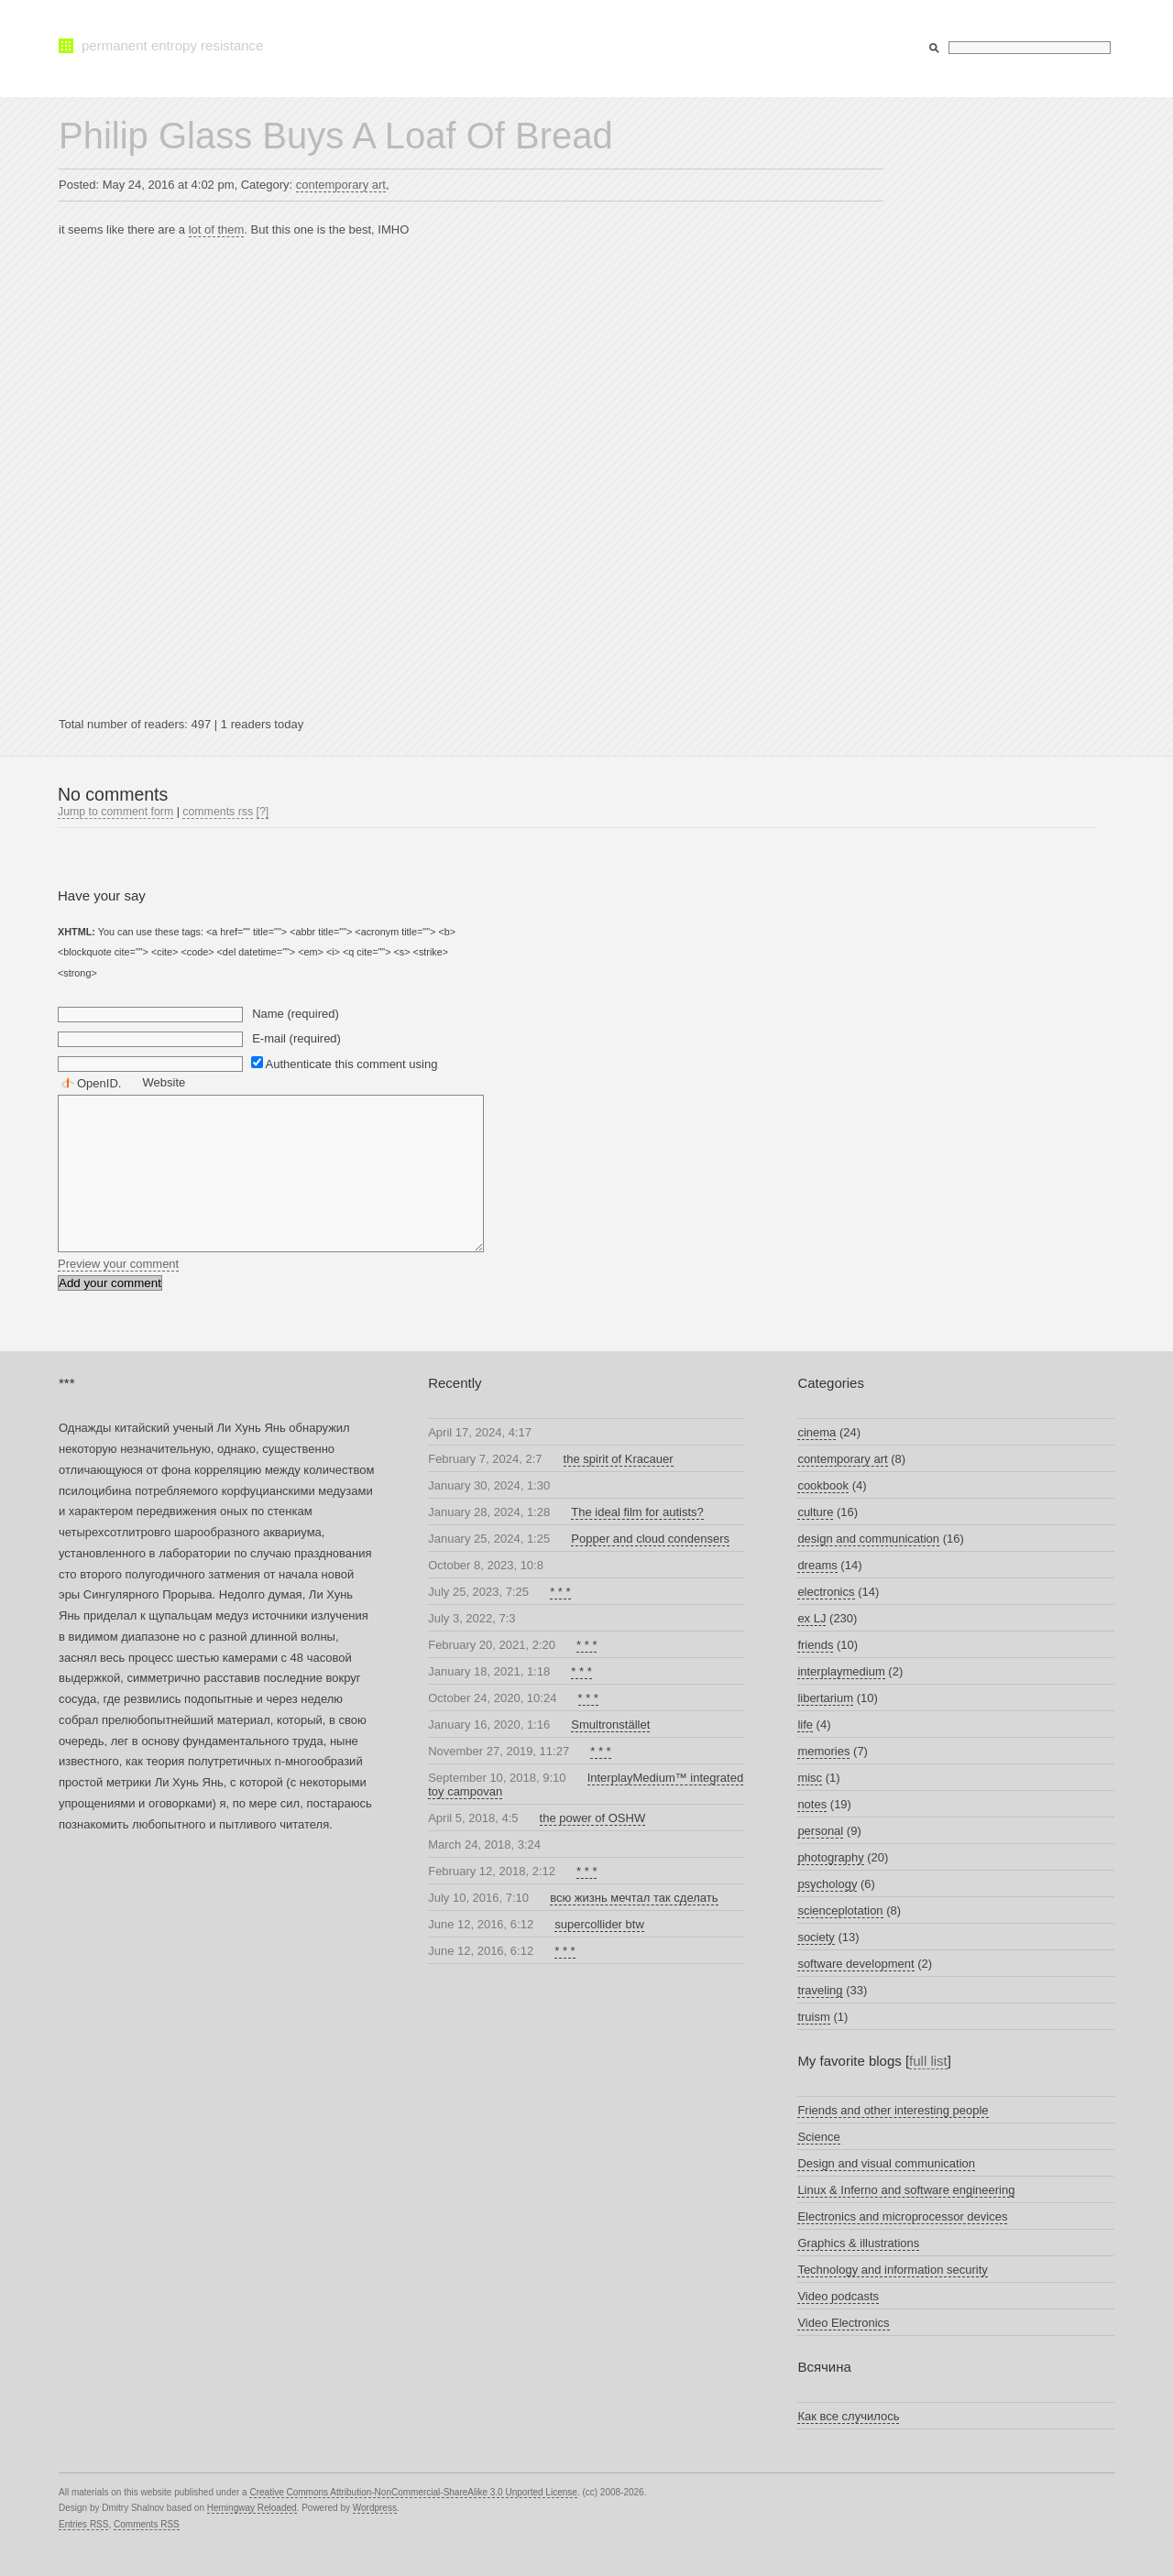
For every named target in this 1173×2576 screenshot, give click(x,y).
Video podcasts (838, 2296)
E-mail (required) (296, 1038)
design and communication (868, 1538)
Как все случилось (848, 2416)
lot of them (217, 229)
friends (815, 1645)
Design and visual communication (886, 2163)
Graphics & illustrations (858, 2243)
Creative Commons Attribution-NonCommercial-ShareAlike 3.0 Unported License (412, 2492)
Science (818, 2137)
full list (928, 2060)
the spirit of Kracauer (619, 1459)
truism (813, 2017)
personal (820, 1831)
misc (809, 1778)
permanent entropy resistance (172, 45)
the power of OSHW (593, 1818)
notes (812, 1804)
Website (164, 1082)
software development (855, 1963)
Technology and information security (892, 2269)
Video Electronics (843, 2323)
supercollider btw (599, 1924)
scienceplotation (839, 1910)
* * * (560, 1592)
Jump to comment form (115, 811)
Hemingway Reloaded (252, 2508)
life (805, 1724)
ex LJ (811, 1618)
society (815, 1937)
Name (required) (295, 1014)
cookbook (823, 1485)
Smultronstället (610, 1724)
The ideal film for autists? (637, 1512)
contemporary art (341, 184)
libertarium (825, 1698)
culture (815, 1512)
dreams (817, 1565)
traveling (819, 1990)
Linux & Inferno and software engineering (905, 2190)
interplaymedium (840, 1671)
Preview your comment (118, 1264)
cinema (816, 1432)
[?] (263, 811)
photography (830, 1857)
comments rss (217, 811)
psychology (827, 1884)
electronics (825, 1592)
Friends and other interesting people (892, 2110)
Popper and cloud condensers (650, 1538)
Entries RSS (83, 2524)
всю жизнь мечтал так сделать (634, 1898)
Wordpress (375, 2508)
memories (823, 1751)
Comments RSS (147, 2524)
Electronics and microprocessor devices (902, 2216)
